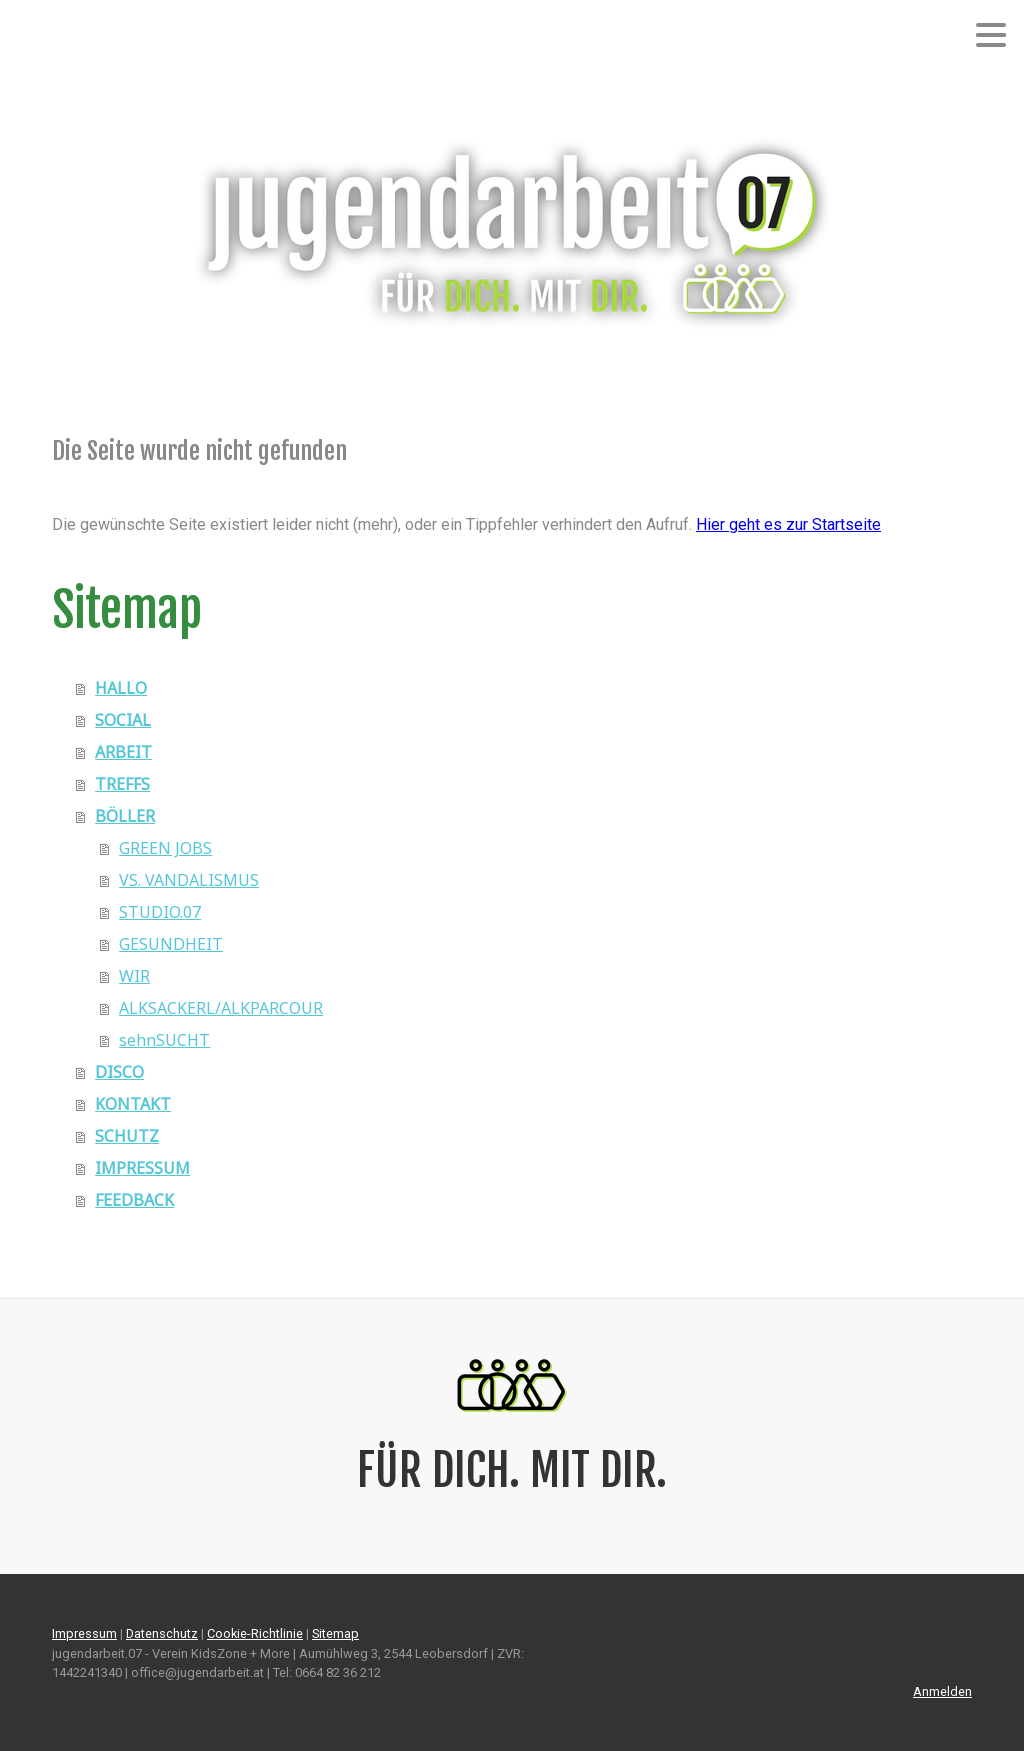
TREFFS (122, 784)
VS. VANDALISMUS (189, 880)
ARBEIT (123, 752)
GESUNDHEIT (171, 944)
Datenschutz (162, 1633)
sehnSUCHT (164, 1040)
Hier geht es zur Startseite (788, 524)
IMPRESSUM (142, 1168)
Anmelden (942, 1691)
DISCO (119, 1072)
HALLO (121, 688)
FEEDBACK (134, 1200)
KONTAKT (133, 1104)
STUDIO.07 (160, 912)
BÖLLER (125, 816)
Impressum (84, 1633)
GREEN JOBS (165, 848)
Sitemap (335, 1633)
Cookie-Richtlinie (255, 1633)
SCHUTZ (127, 1136)
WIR (134, 976)
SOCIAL (123, 720)
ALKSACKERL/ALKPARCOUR (221, 1008)
